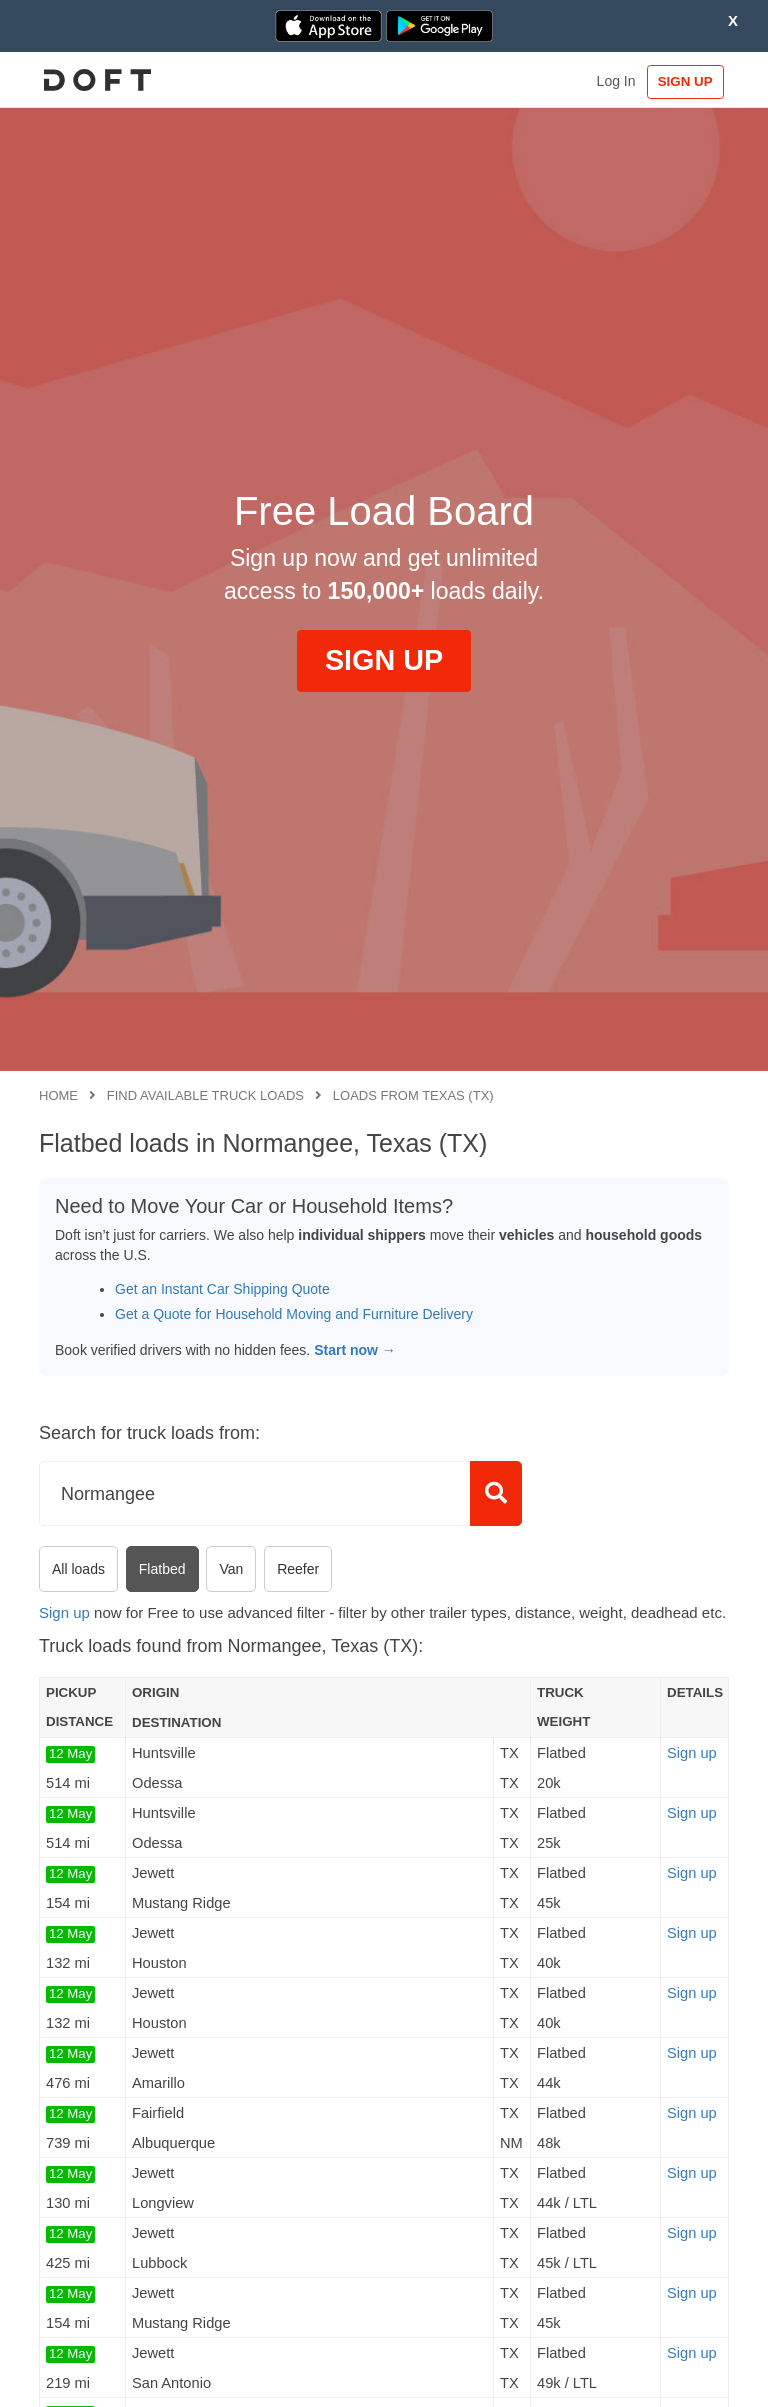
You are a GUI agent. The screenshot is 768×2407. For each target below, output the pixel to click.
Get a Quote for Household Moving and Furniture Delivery (294, 1314)
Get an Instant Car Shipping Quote (222, 1289)
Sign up (64, 1612)
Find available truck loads (205, 1095)
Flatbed (162, 1569)
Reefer (298, 1569)
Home (58, 1095)
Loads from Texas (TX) (413, 1095)
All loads (78, 1569)
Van (231, 1569)
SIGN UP (682, 81)
